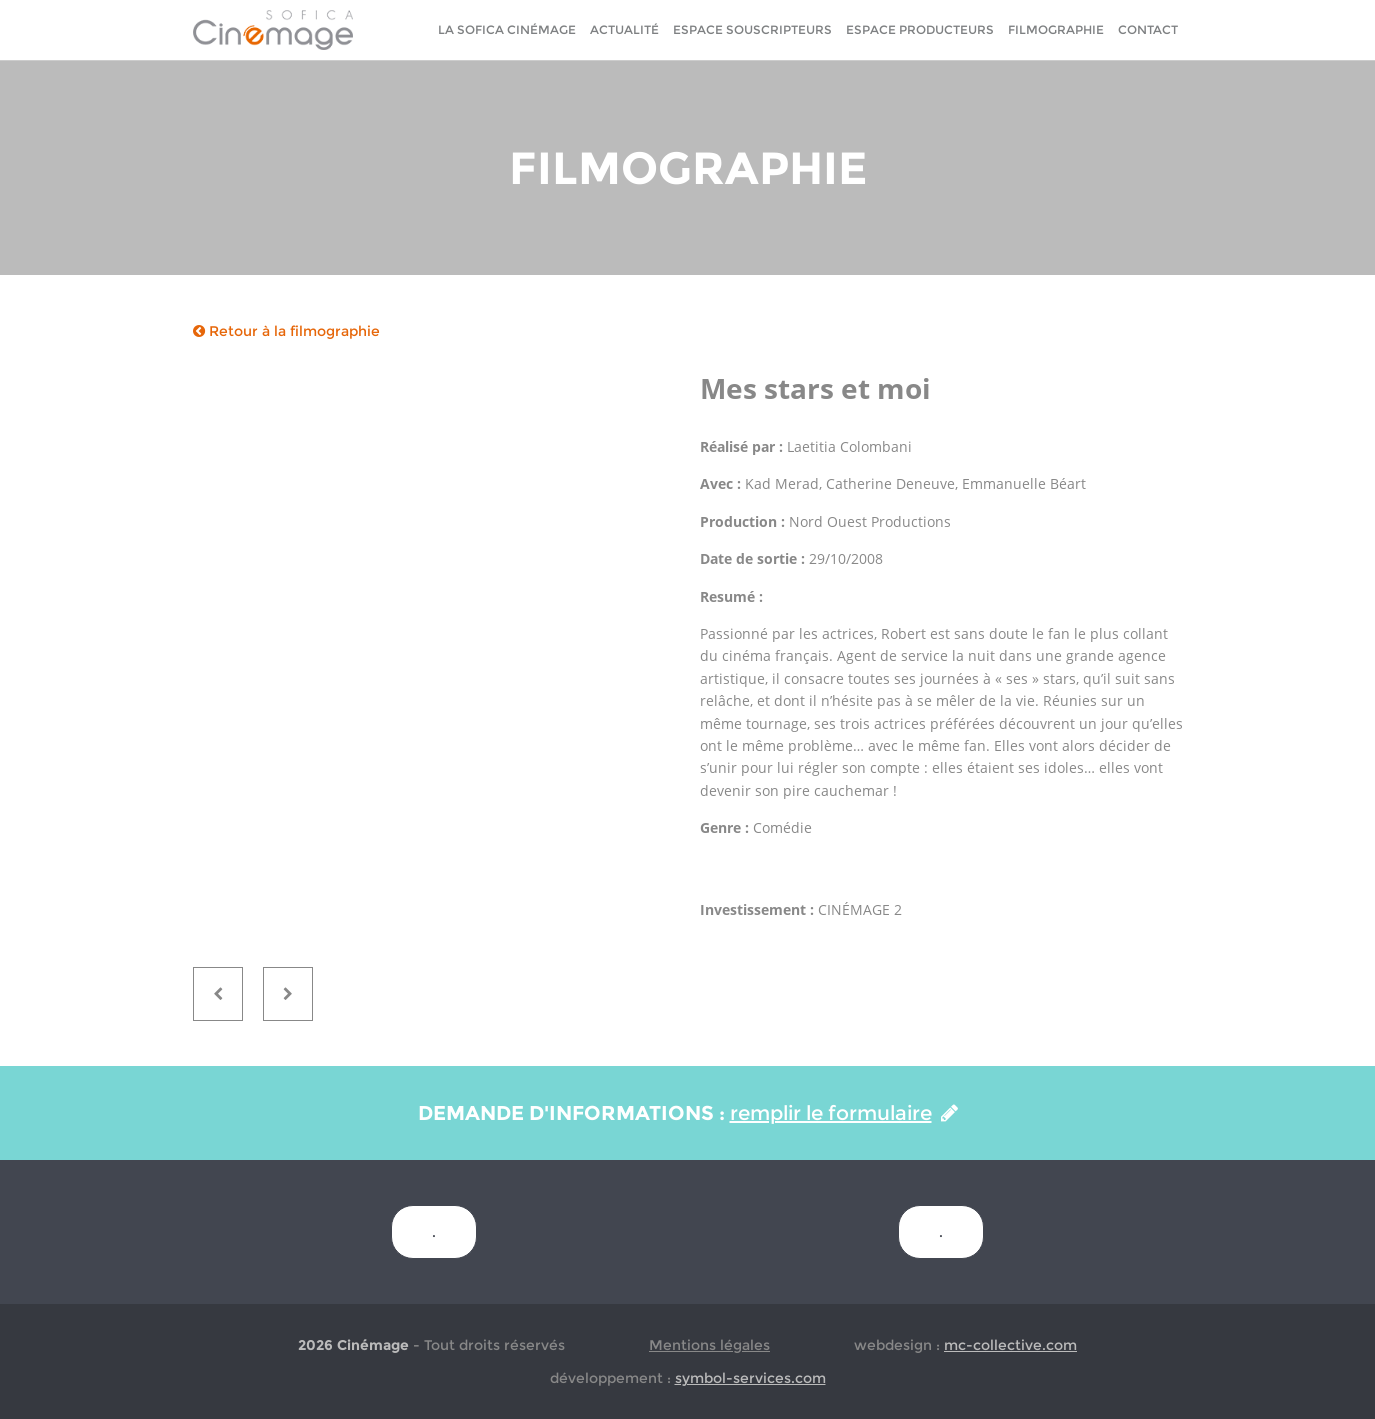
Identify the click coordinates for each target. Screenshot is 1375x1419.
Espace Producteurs (920, 29)
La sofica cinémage (507, 29)
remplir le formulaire (844, 1113)
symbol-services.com (750, 1378)
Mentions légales (709, 1345)
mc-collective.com (1010, 1345)
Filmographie (1056, 29)
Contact (1148, 29)
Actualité (624, 29)
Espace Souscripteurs (752, 29)
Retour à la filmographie (286, 331)
